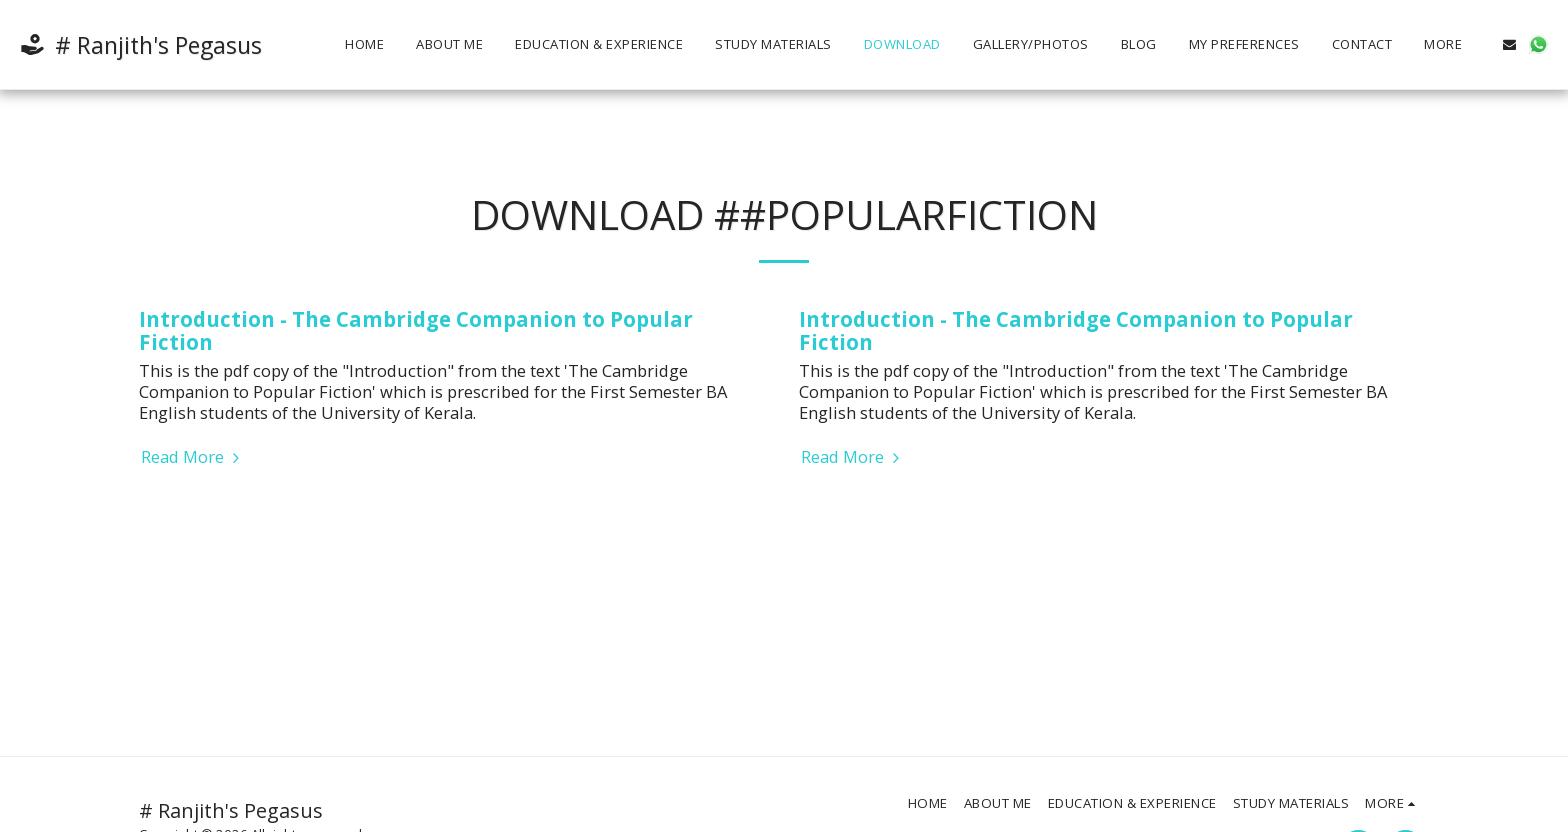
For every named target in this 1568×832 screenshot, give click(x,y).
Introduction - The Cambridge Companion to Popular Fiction (416, 330)
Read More (193, 457)
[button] (1509, 44)
